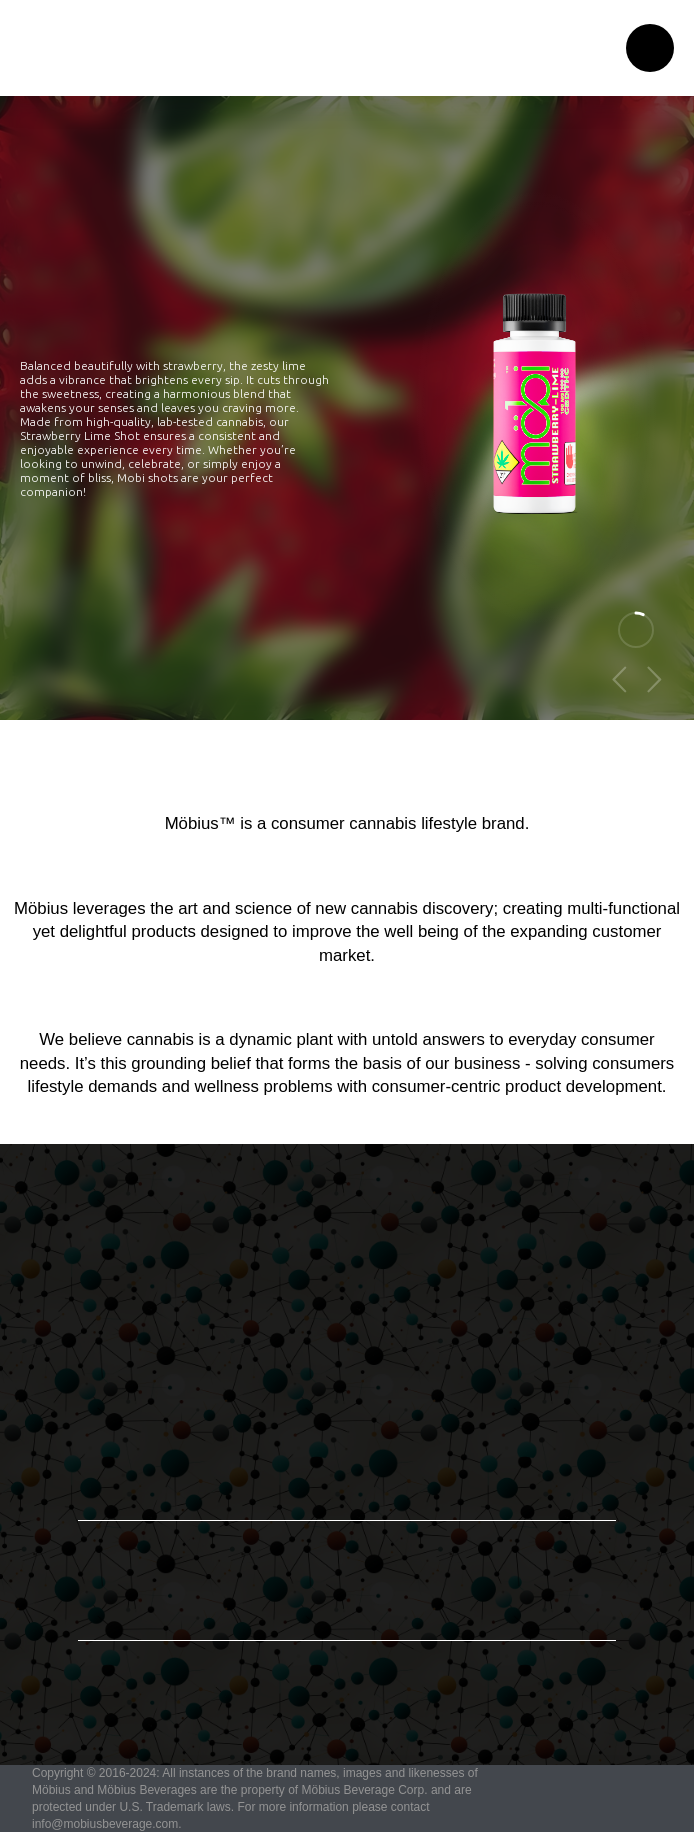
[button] (650, 48)
